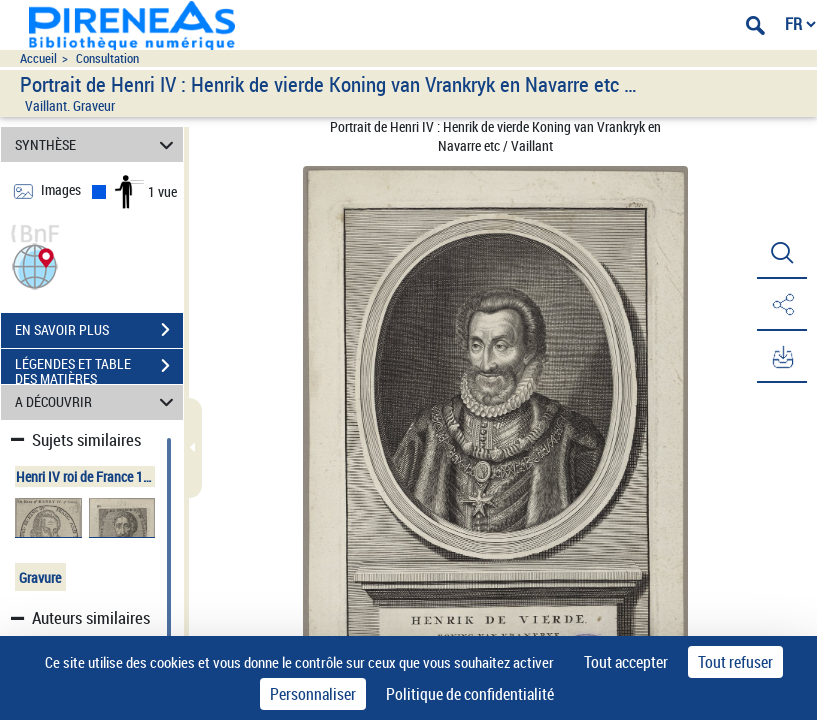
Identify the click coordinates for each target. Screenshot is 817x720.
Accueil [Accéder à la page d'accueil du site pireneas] (38, 58)
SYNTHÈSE (97, 144)
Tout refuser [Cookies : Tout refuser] (735, 662)
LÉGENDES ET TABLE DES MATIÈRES (99, 368)
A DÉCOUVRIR (97, 402)
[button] (35, 264)
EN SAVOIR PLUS (99, 330)
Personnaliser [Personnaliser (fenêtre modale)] (313, 694)
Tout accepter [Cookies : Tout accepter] (626, 662)
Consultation (107, 58)
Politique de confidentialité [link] (470, 694)
